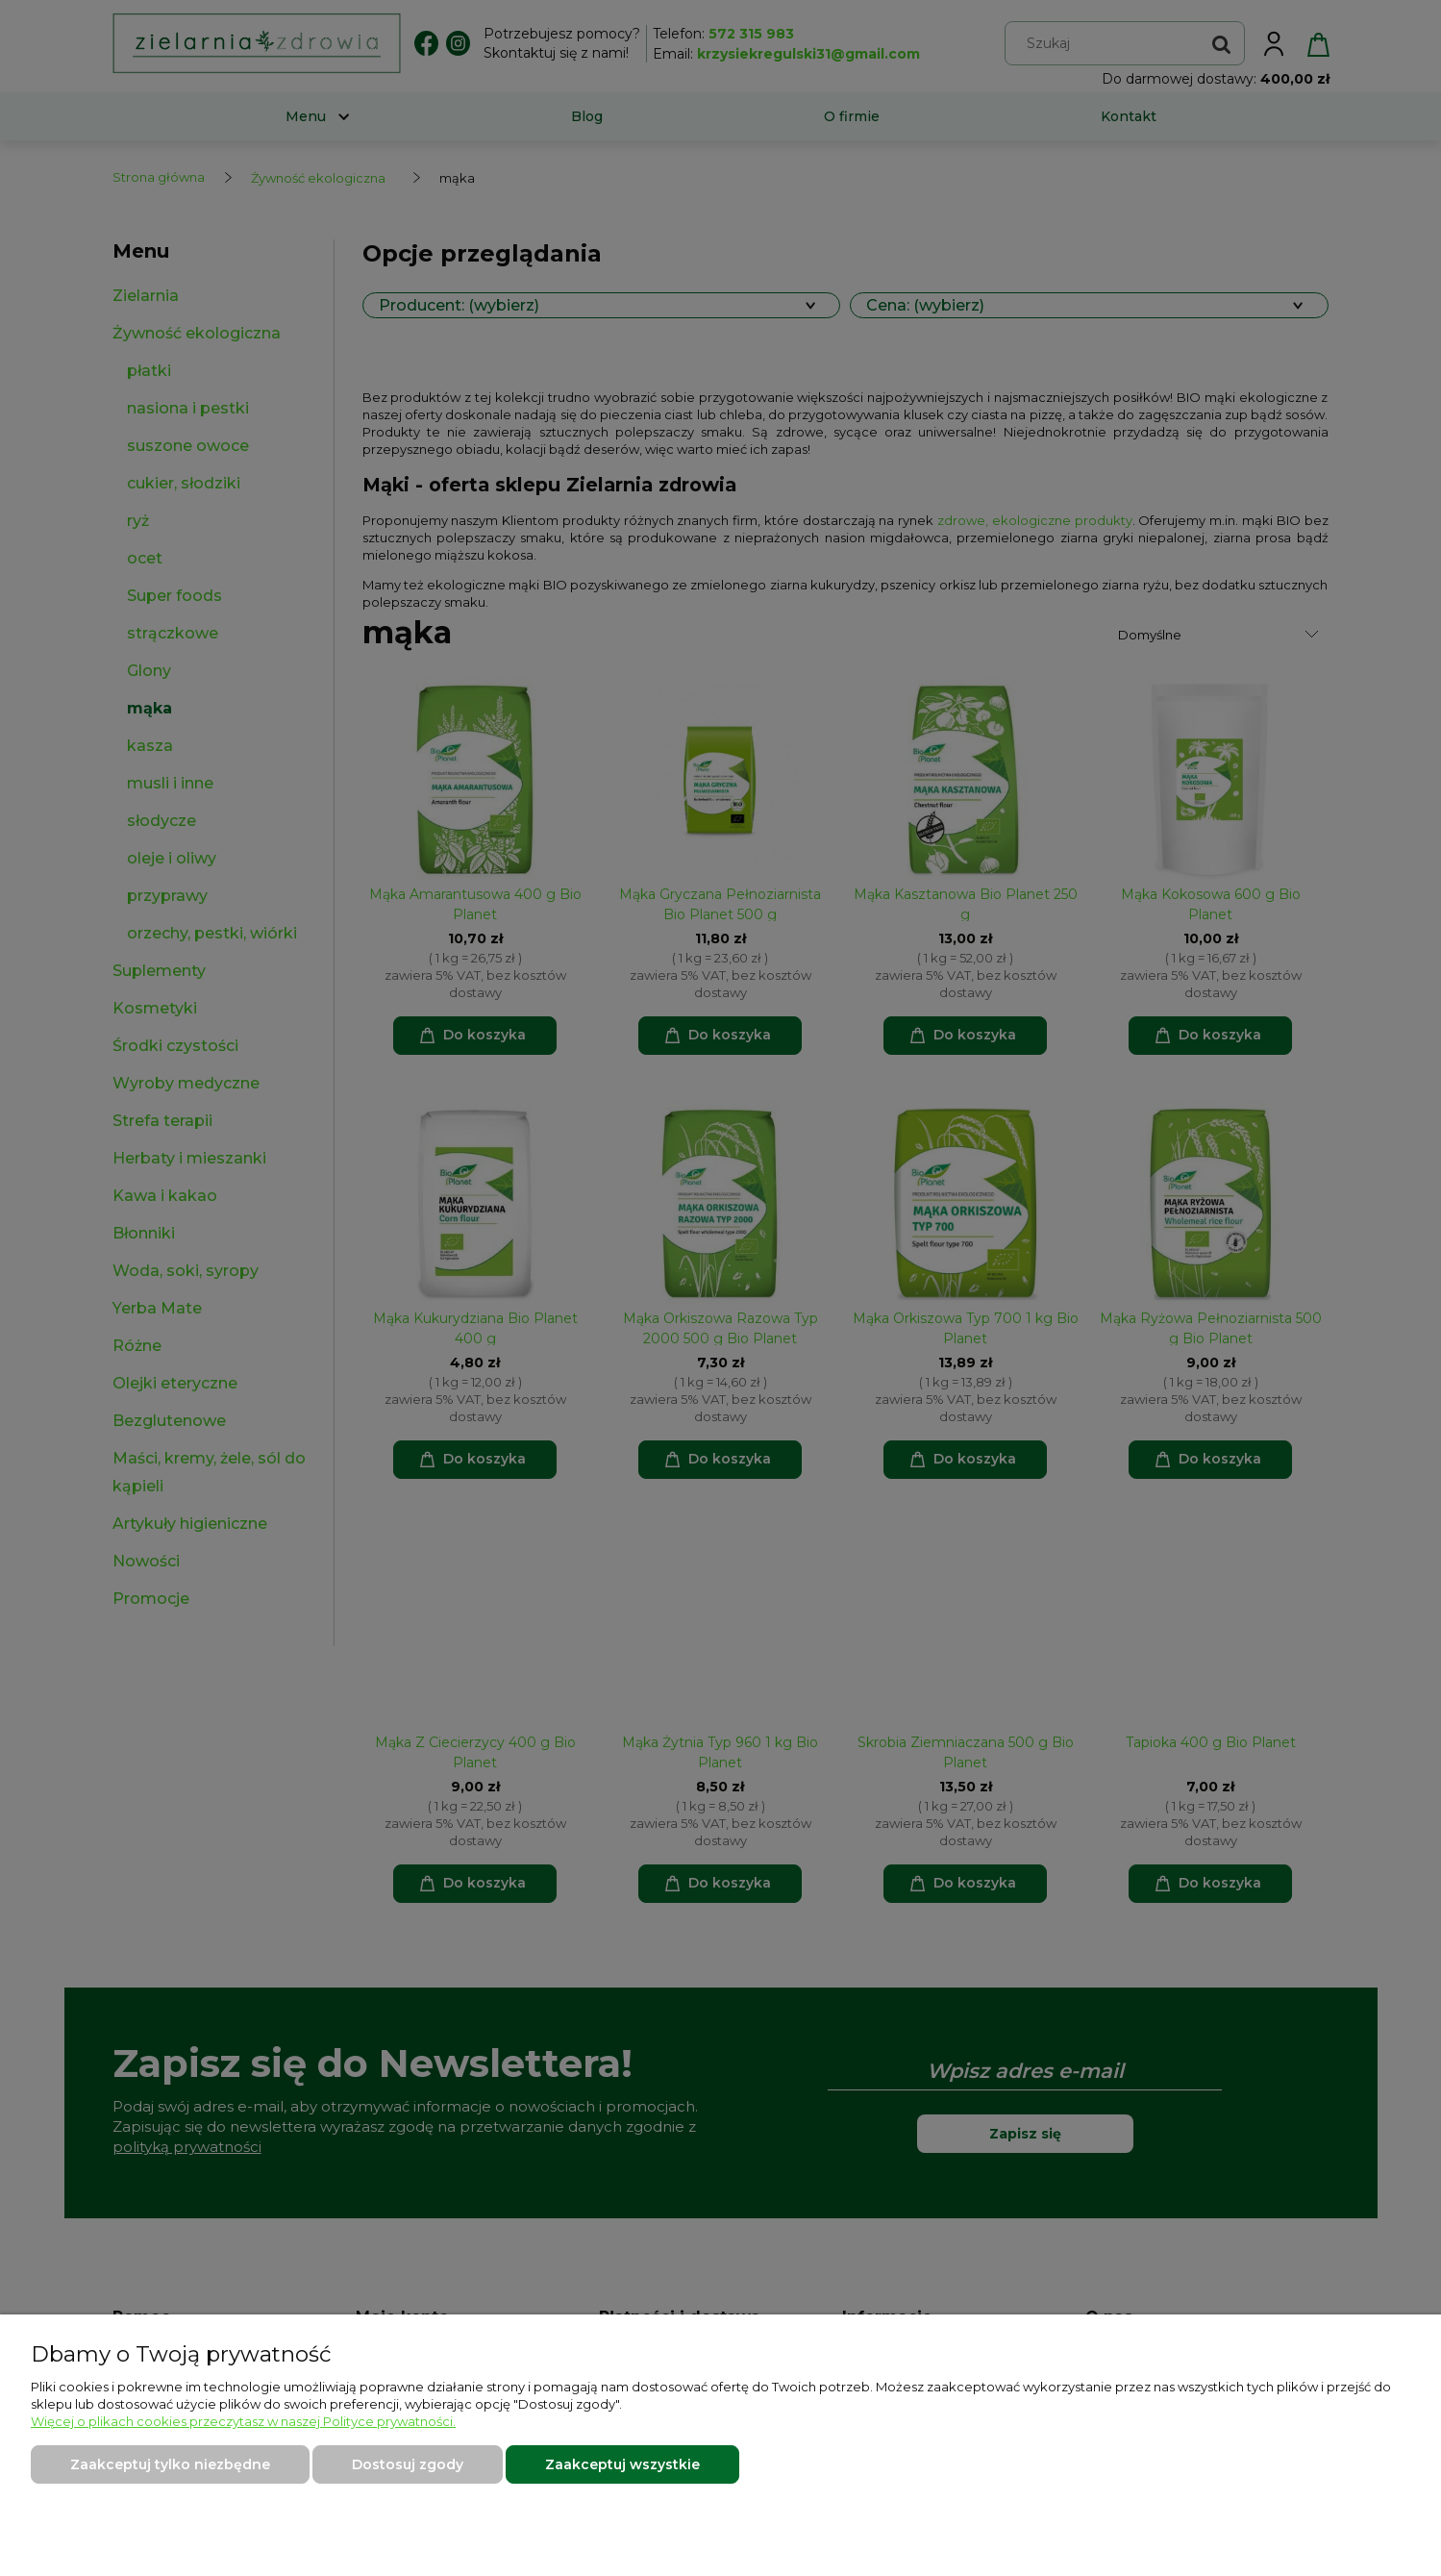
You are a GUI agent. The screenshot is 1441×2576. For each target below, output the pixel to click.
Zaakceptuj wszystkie (622, 2464)
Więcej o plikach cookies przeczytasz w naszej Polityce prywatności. (243, 2421)
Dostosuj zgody (407, 2464)
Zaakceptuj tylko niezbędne (170, 2464)
